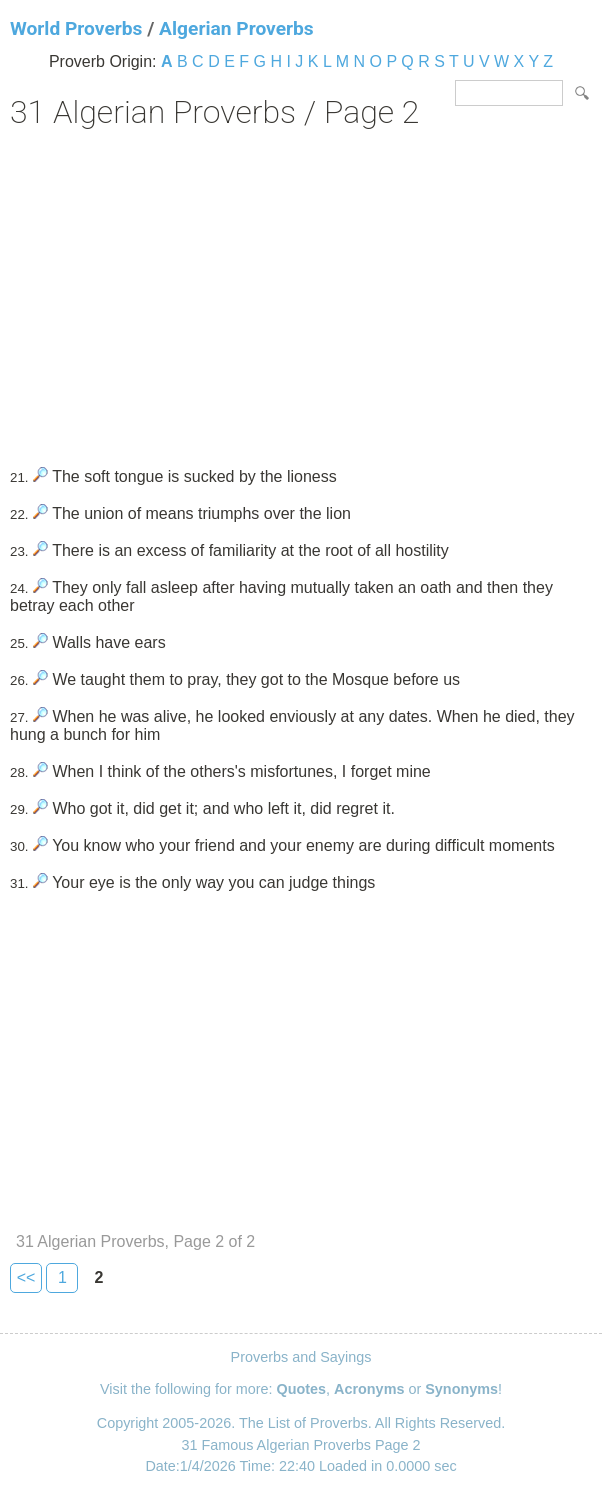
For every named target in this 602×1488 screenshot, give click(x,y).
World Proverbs (76, 28)
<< (26, 1277)
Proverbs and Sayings (301, 1357)
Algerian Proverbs (236, 28)
